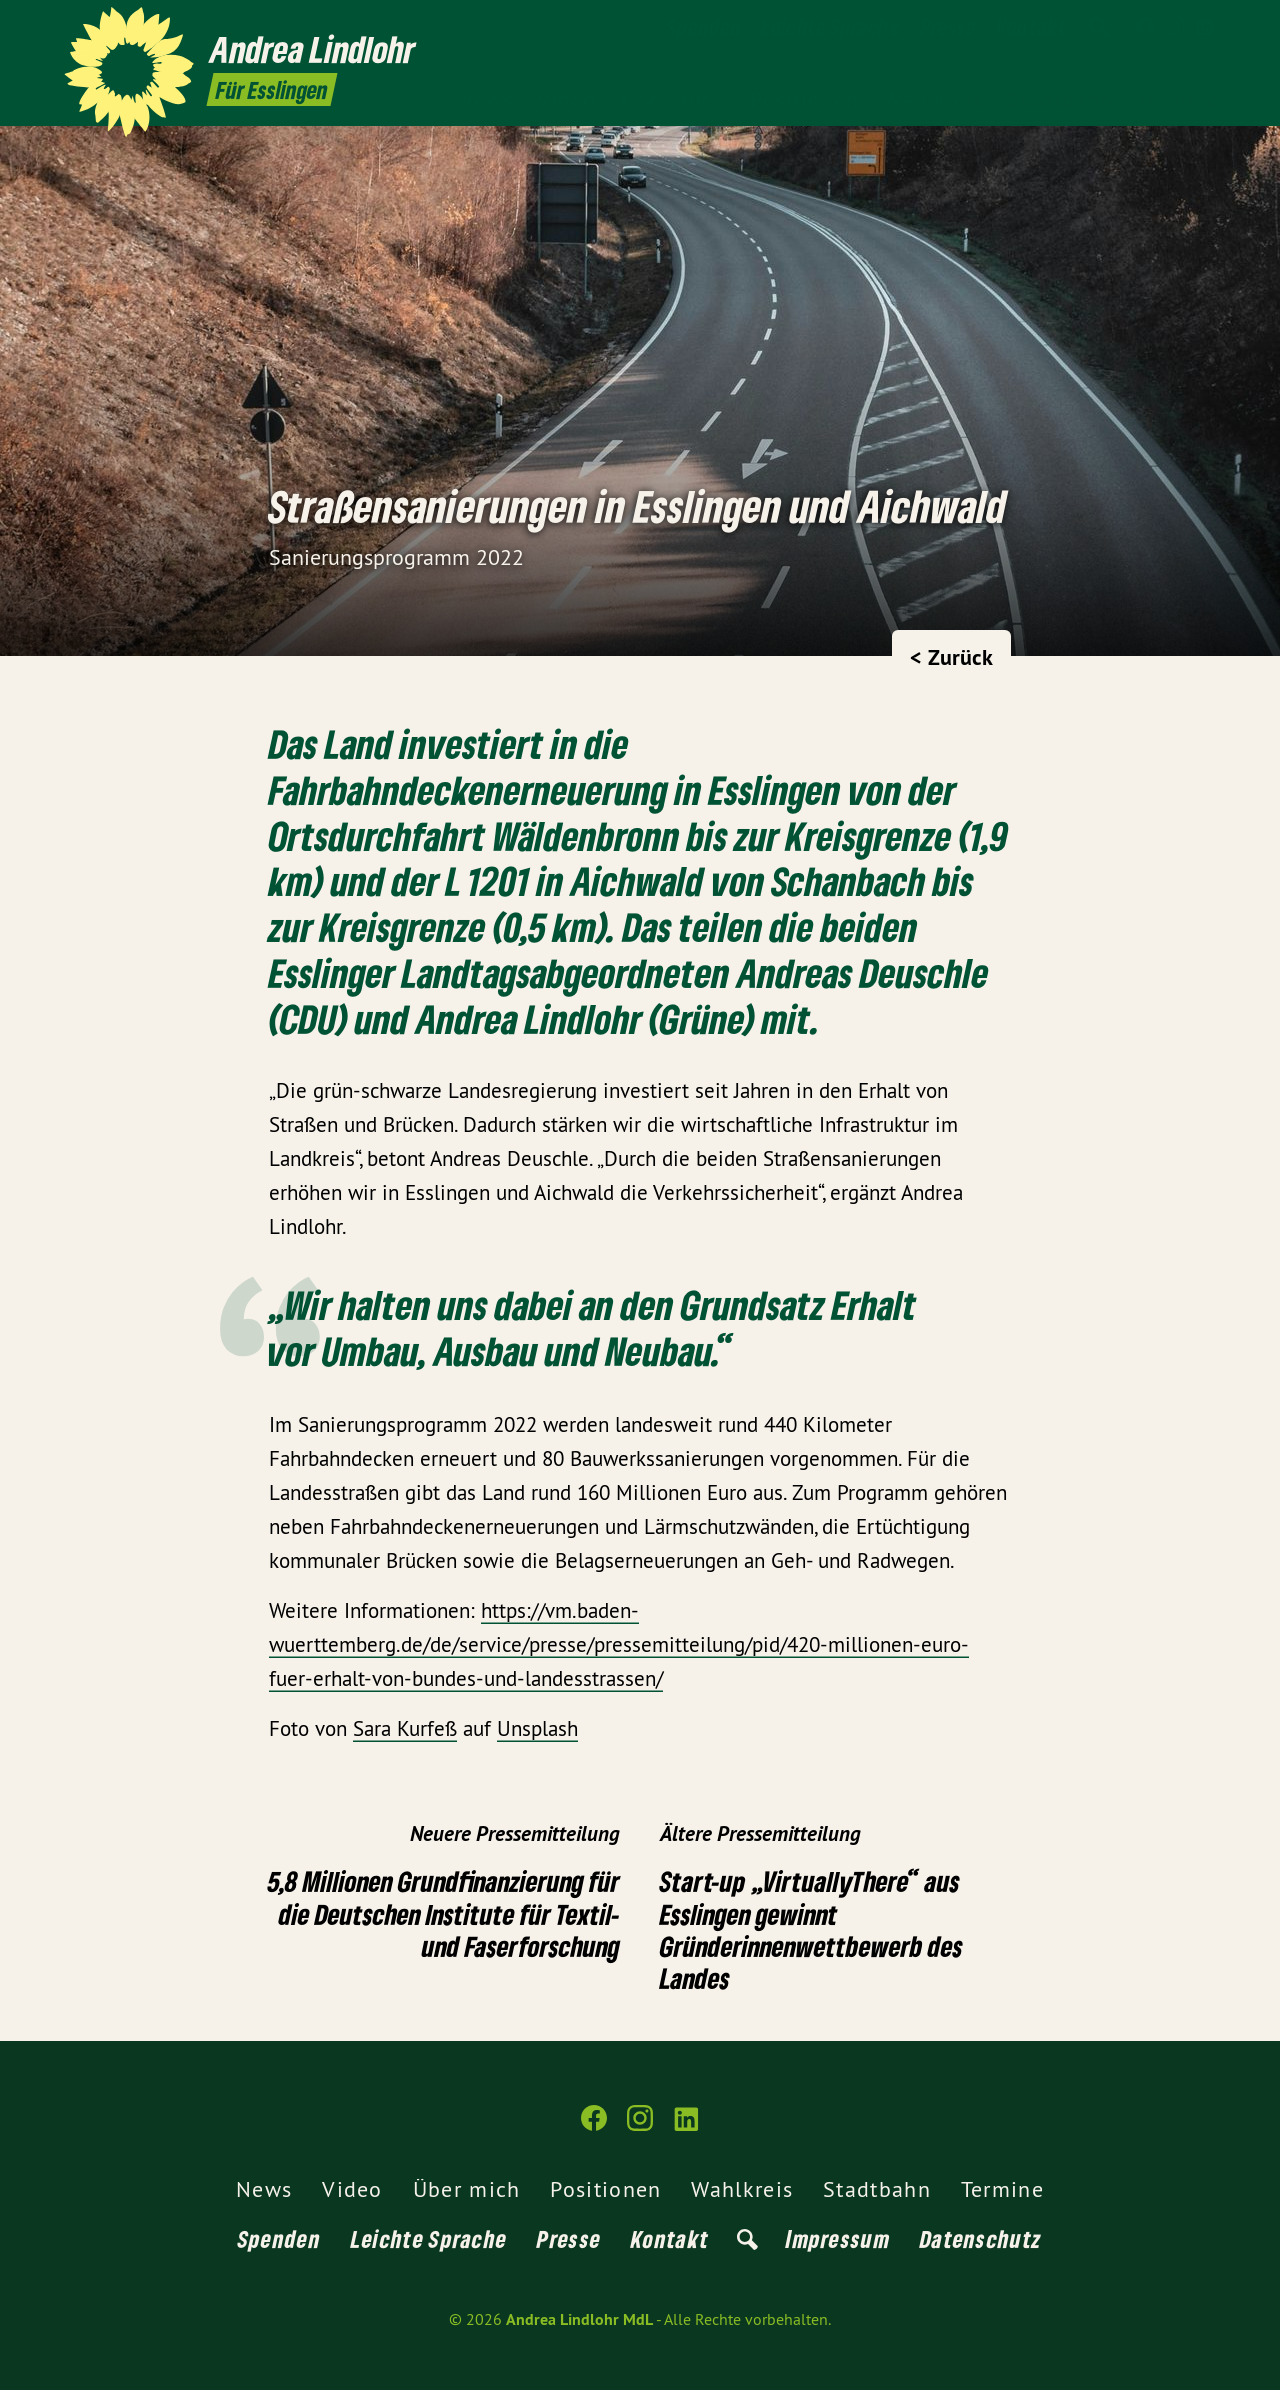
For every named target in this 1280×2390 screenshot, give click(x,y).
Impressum (838, 2238)
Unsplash (537, 1728)
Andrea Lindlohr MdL (579, 2319)
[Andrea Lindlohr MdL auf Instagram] (1175, 27)
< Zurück (951, 657)
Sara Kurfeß (405, 1728)
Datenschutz (981, 2238)
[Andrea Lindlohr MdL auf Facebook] (1145, 27)
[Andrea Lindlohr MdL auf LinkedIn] (1205, 27)
